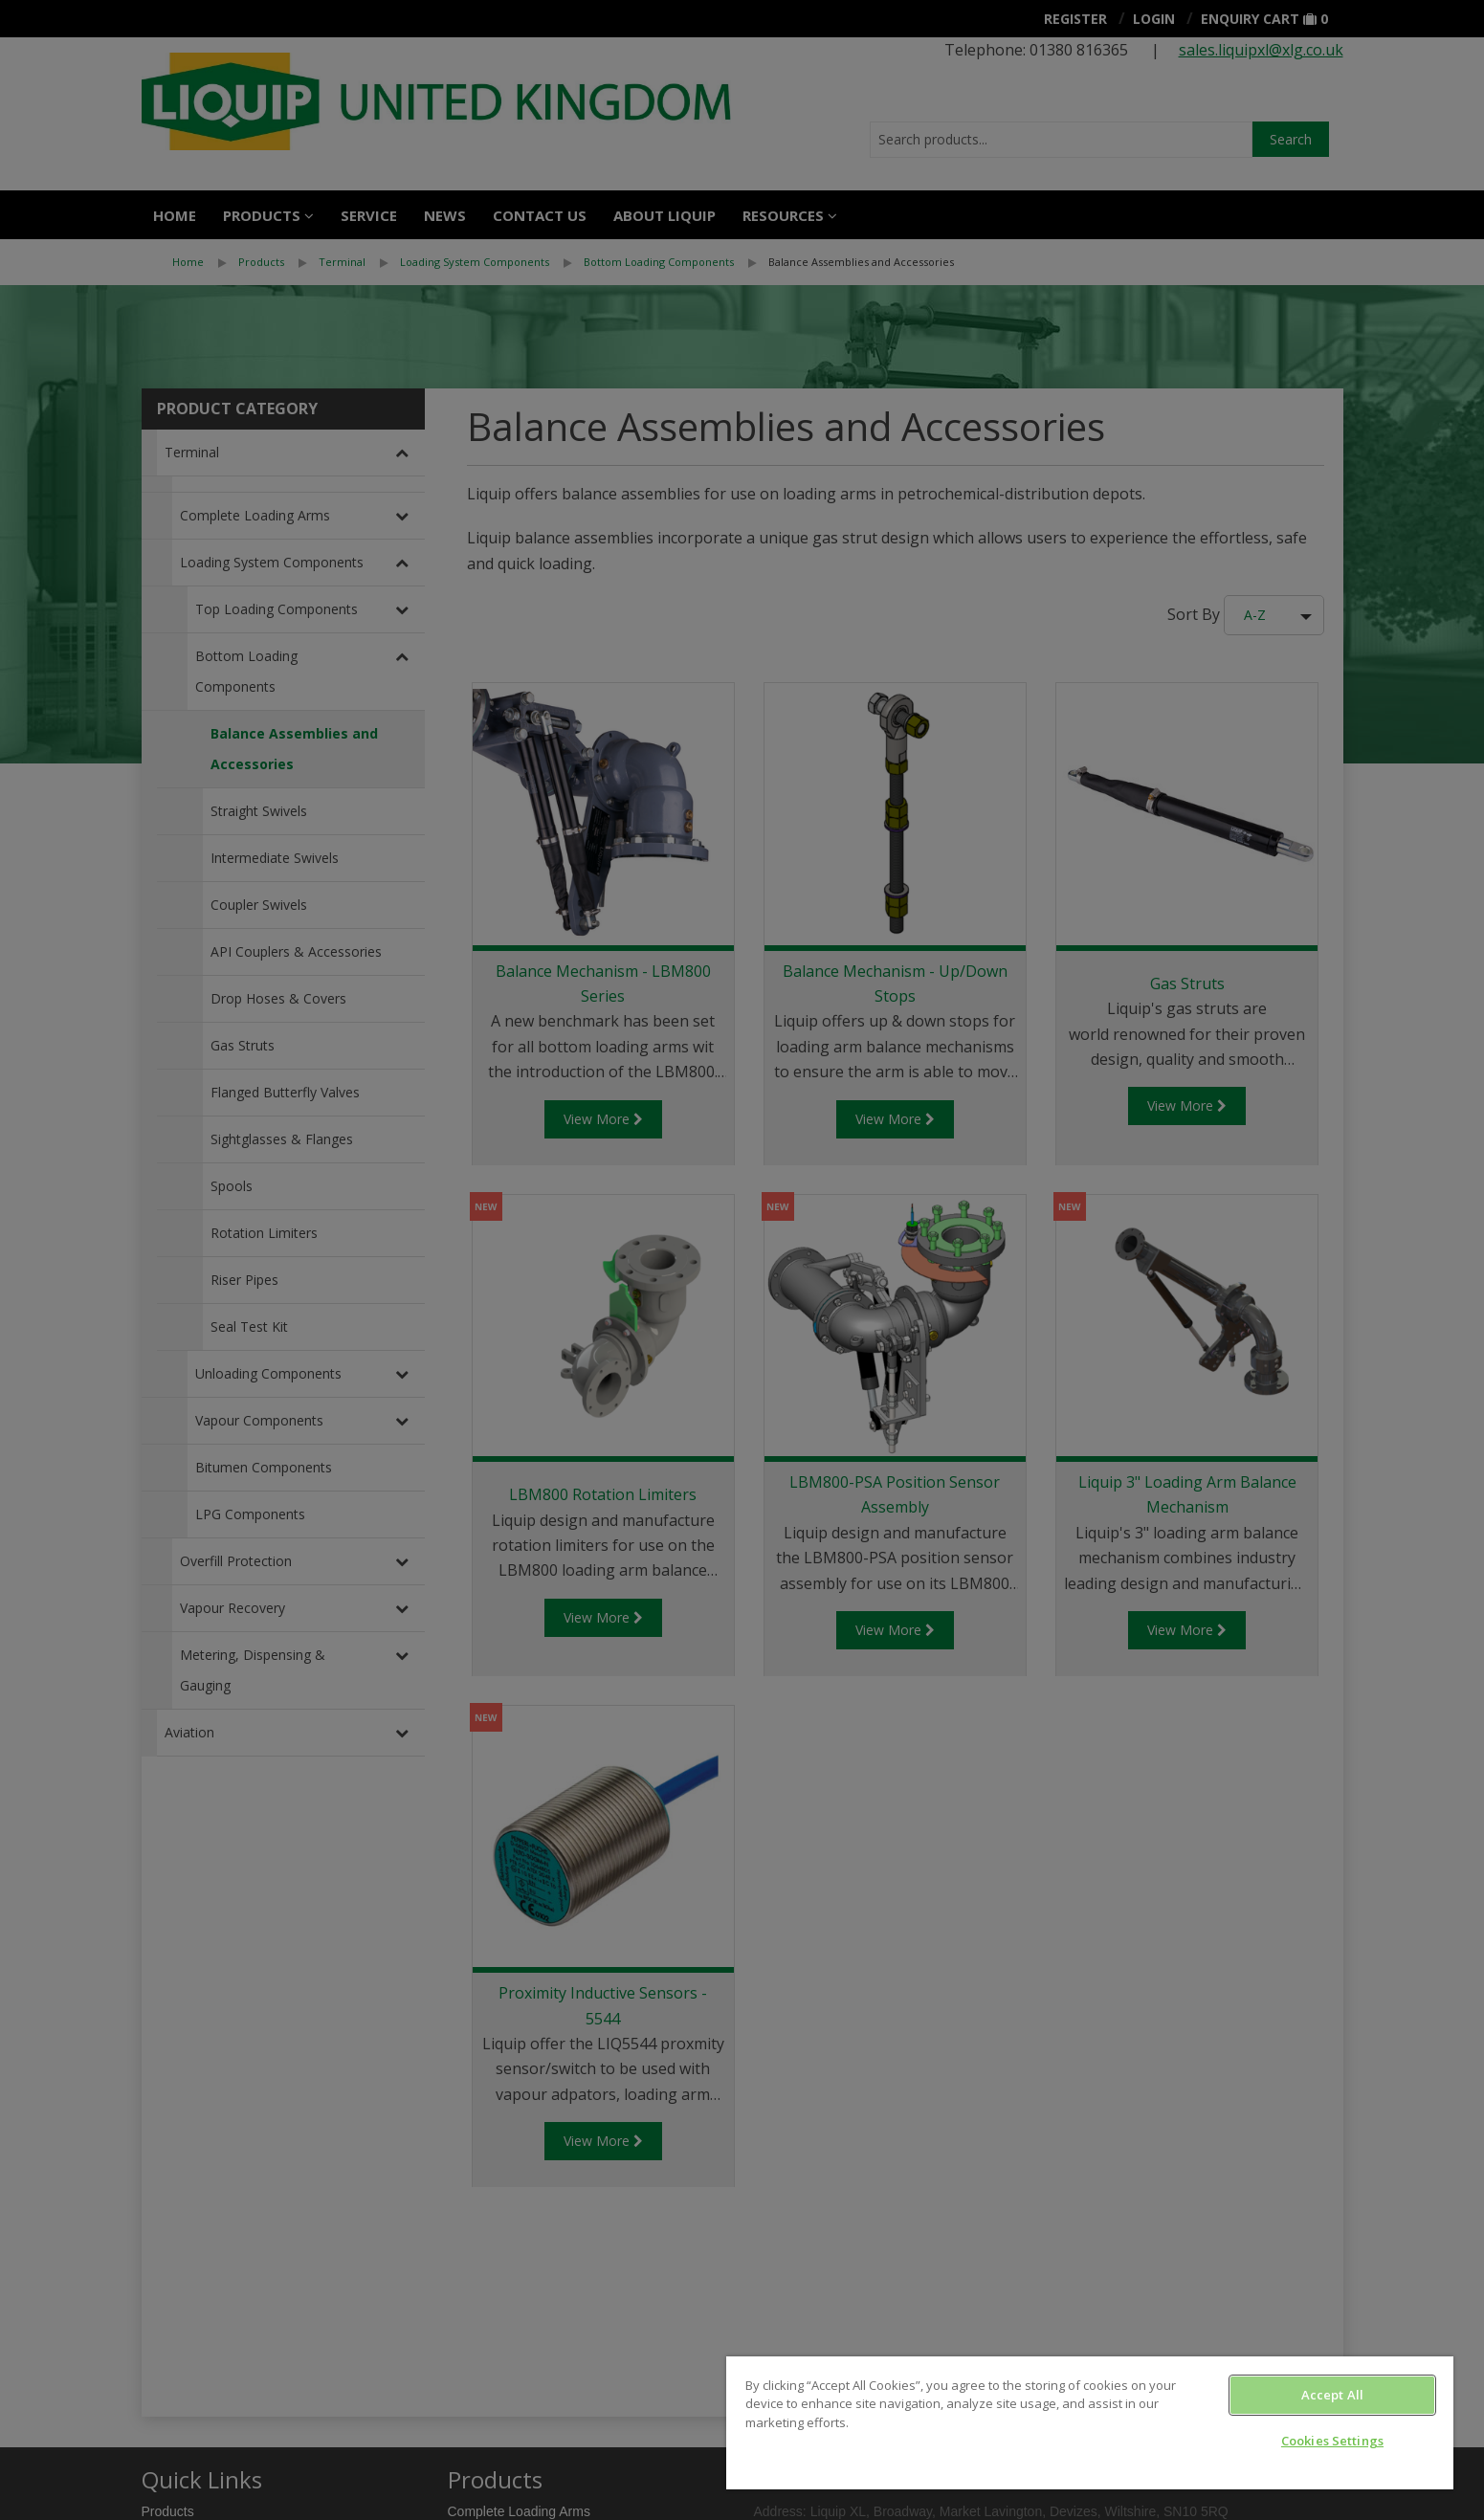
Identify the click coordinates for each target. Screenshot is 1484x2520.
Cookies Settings (1332, 2440)
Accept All (1332, 2394)
